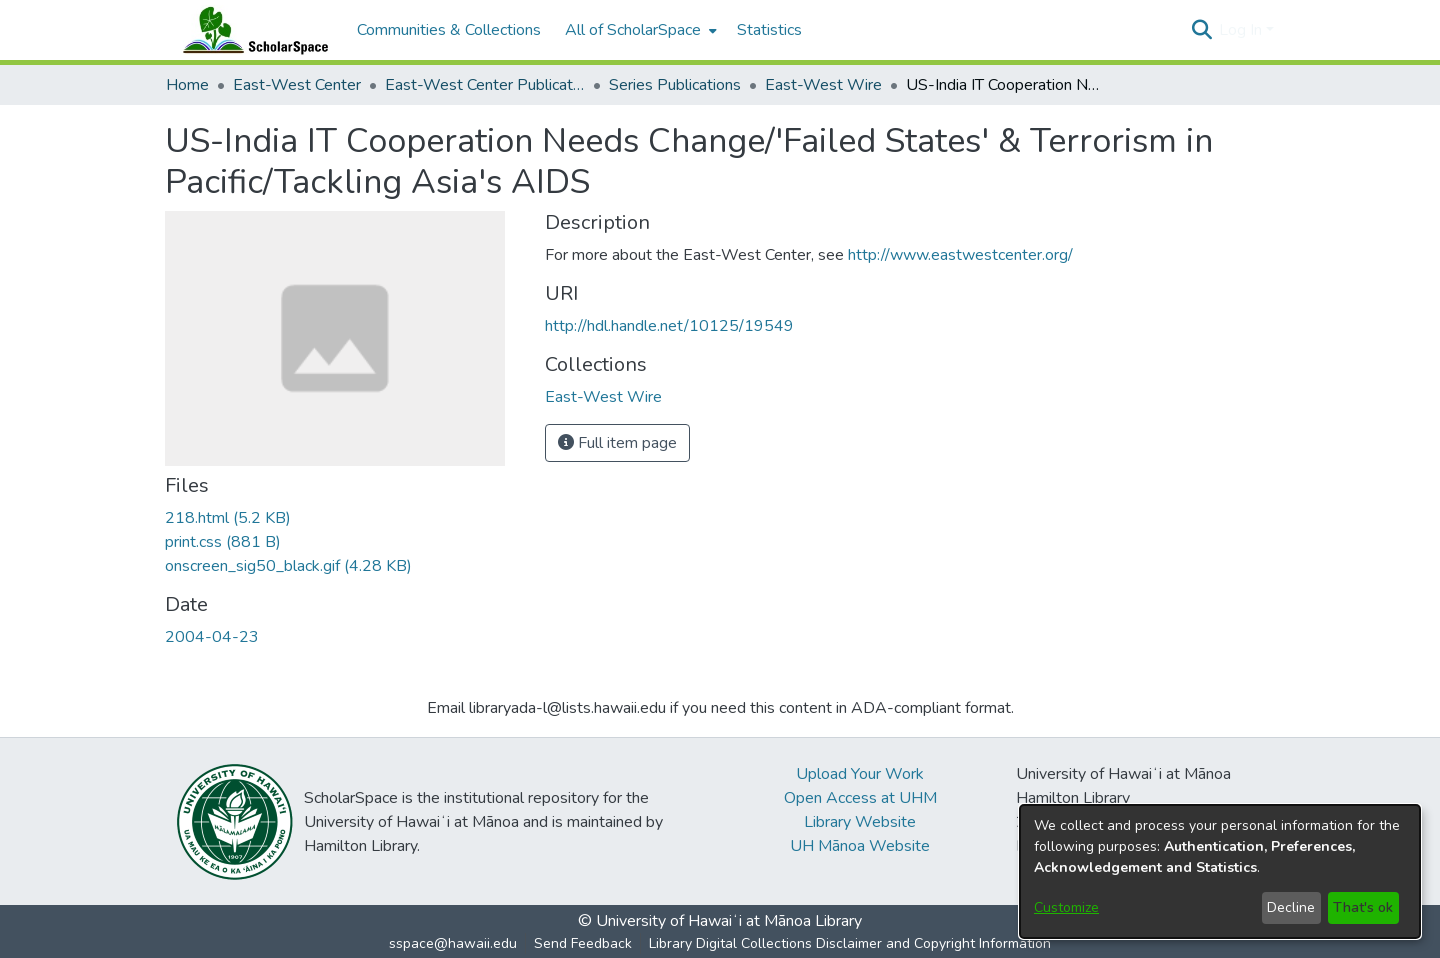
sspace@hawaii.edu (453, 943)
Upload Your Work (860, 774)
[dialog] (1220, 871)
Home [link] (187, 85)
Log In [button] (1242, 30)
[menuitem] (639, 30)
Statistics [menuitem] (769, 30)
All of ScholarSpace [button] (633, 30)
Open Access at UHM (860, 798)
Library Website (860, 822)
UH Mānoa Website (860, 846)
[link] (228, 518)
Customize (1066, 907)
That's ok (1363, 907)
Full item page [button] (617, 443)
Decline (1291, 907)
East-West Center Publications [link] (485, 85)
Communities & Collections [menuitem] (449, 30)
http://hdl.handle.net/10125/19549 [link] (669, 326)
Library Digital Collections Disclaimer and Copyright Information (850, 943)
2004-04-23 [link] (212, 637)
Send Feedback (583, 943)
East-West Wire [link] (823, 85)
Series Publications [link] (675, 85)
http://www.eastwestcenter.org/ (960, 255)
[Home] (251, 30)
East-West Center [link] (297, 85)
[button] (1201, 30)
